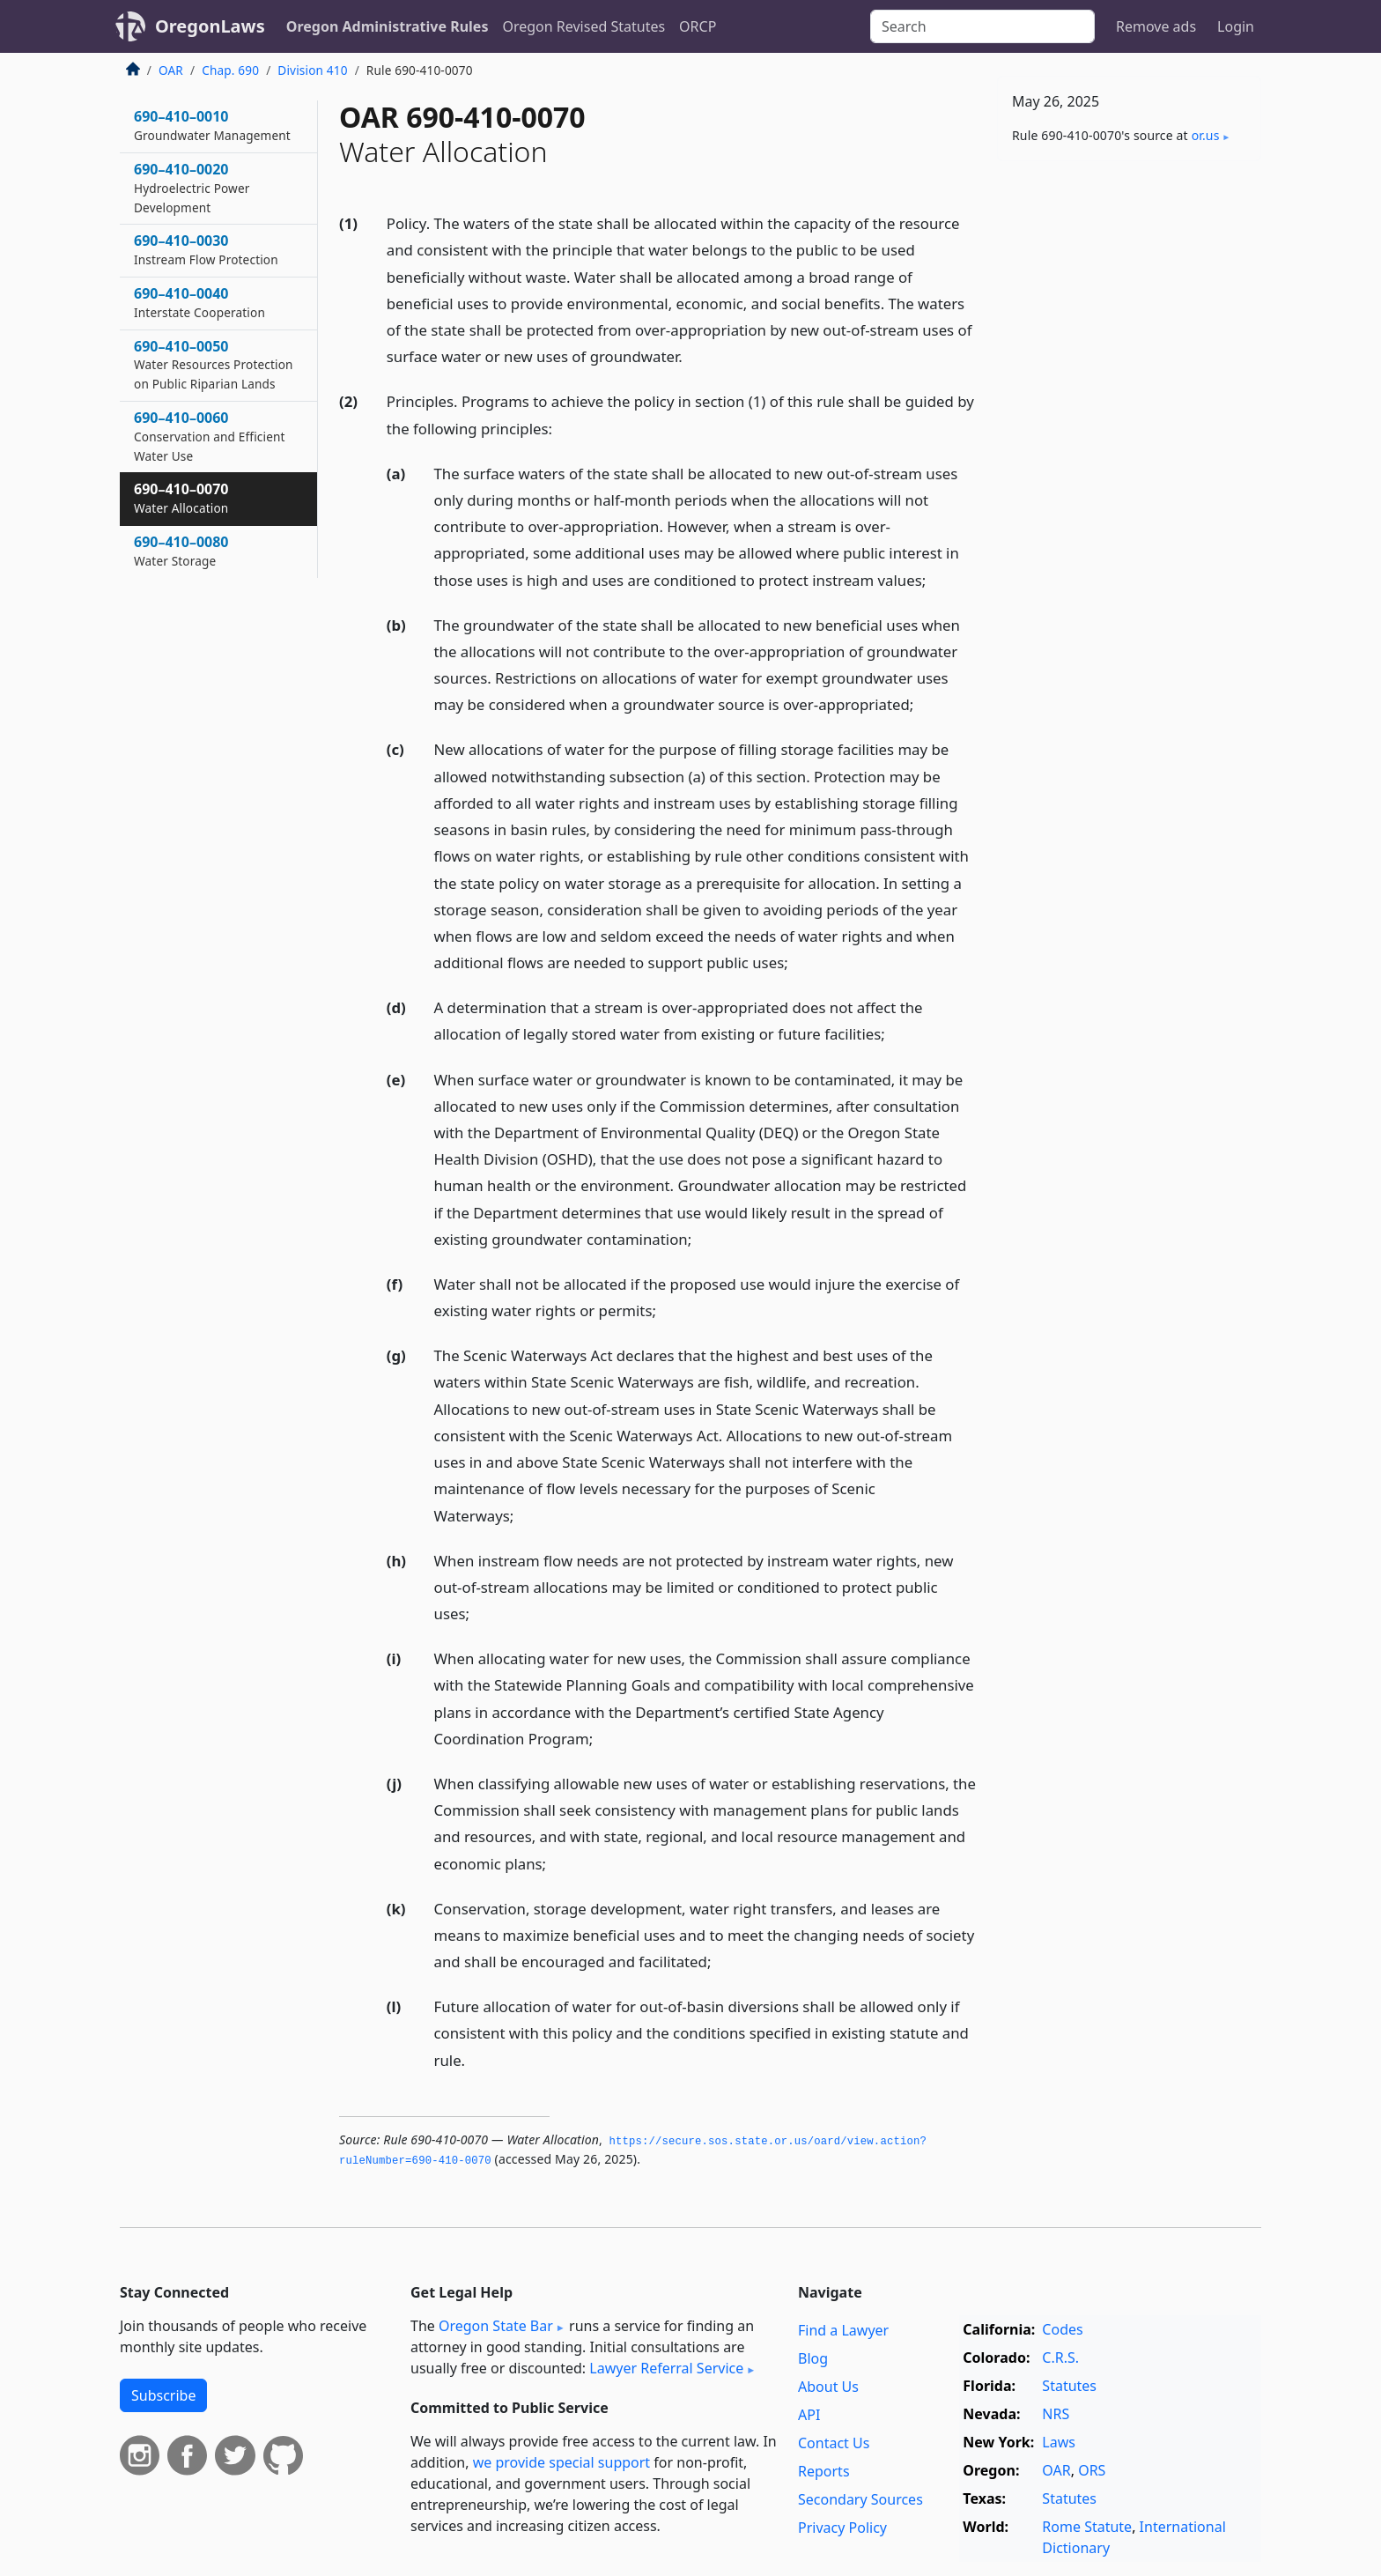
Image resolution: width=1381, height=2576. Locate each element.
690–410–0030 (206, 249)
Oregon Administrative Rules (387, 26)
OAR (171, 70)
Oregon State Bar (496, 2325)
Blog (813, 2358)
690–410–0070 (181, 497)
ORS (1091, 2470)
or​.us (1206, 135)
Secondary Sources (860, 2499)
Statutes (1069, 2385)
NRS (1055, 2414)
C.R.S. (1060, 2357)
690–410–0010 (212, 125)
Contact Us (833, 2443)
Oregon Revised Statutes (583, 26)
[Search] (982, 26)
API (809, 2414)
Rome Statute (1087, 2526)
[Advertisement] (1129, 450)
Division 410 (312, 70)
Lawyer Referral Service (666, 2368)
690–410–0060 (209, 436)
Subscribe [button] (163, 2395)
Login (1235, 26)
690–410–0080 (181, 550)
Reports (824, 2471)
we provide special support (561, 2462)
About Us (828, 2386)
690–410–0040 (199, 302)
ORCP (697, 26)
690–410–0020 (192, 187)
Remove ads (1156, 26)
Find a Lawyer (843, 2330)
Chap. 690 (230, 70)
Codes (1062, 2329)
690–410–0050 (213, 365)
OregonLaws (210, 26)
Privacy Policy (842, 2527)
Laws (1058, 2442)
